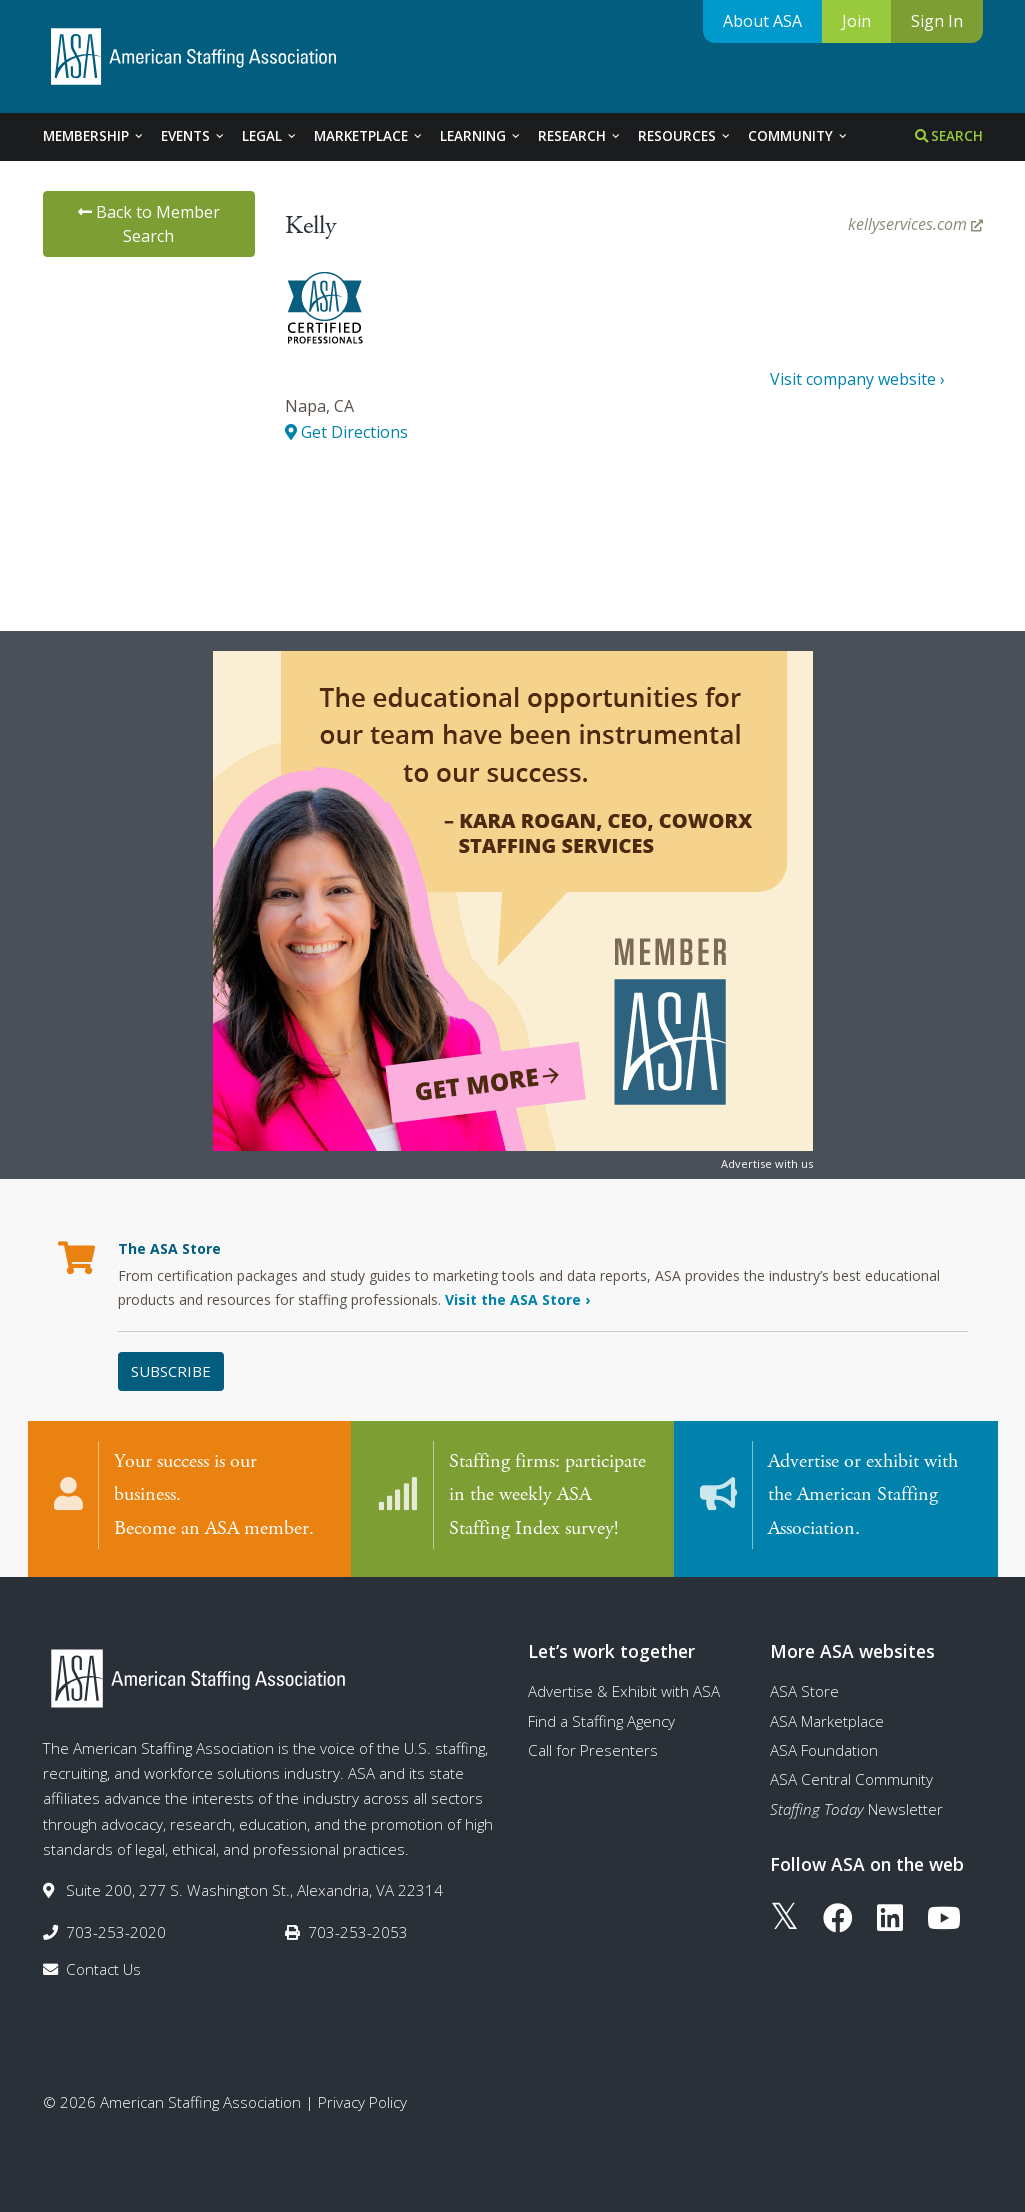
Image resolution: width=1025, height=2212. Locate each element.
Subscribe (171, 1371)
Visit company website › (857, 379)
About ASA (762, 21)
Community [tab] (798, 136)
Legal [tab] (270, 136)
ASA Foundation (824, 1750)
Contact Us (103, 1969)
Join (856, 21)
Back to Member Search (149, 224)
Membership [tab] (94, 136)
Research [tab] (580, 136)
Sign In (937, 21)
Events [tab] (193, 136)
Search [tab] (949, 136)
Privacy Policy (362, 2102)
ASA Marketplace (827, 1721)
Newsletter (856, 1809)
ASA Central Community (851, 1779)
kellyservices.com (915, 224)
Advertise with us (767, 1163)
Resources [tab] (685, 136)
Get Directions (346, 432)
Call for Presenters (593, 1750)
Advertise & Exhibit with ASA (624, 1691)
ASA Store (804, 1691)
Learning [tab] (481, 136)
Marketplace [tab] (369, 136)
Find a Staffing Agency (601, 1721)
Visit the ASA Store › (517, 1299)
